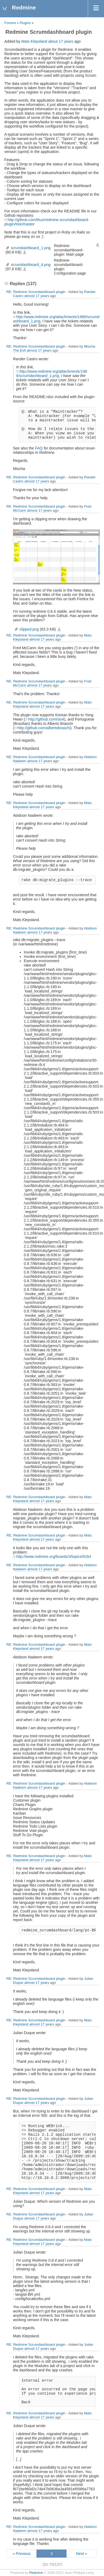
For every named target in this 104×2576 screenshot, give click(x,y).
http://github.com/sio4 (46, 719)
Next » (81, 2553)
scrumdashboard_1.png (31, 248)
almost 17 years (36, 296)
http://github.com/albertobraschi (44, 728)
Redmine (36, 2573)
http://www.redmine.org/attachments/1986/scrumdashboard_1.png (51, 373)
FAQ (39, 448)
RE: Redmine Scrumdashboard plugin (35, 292)
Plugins (25, 23)
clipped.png (29, 629)
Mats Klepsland (34, 41)
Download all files (97, 245)
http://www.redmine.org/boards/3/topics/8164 (53, 1556)
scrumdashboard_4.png (31, 264)
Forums (10, 23)
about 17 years (60, 41)
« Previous (22, 2553)
